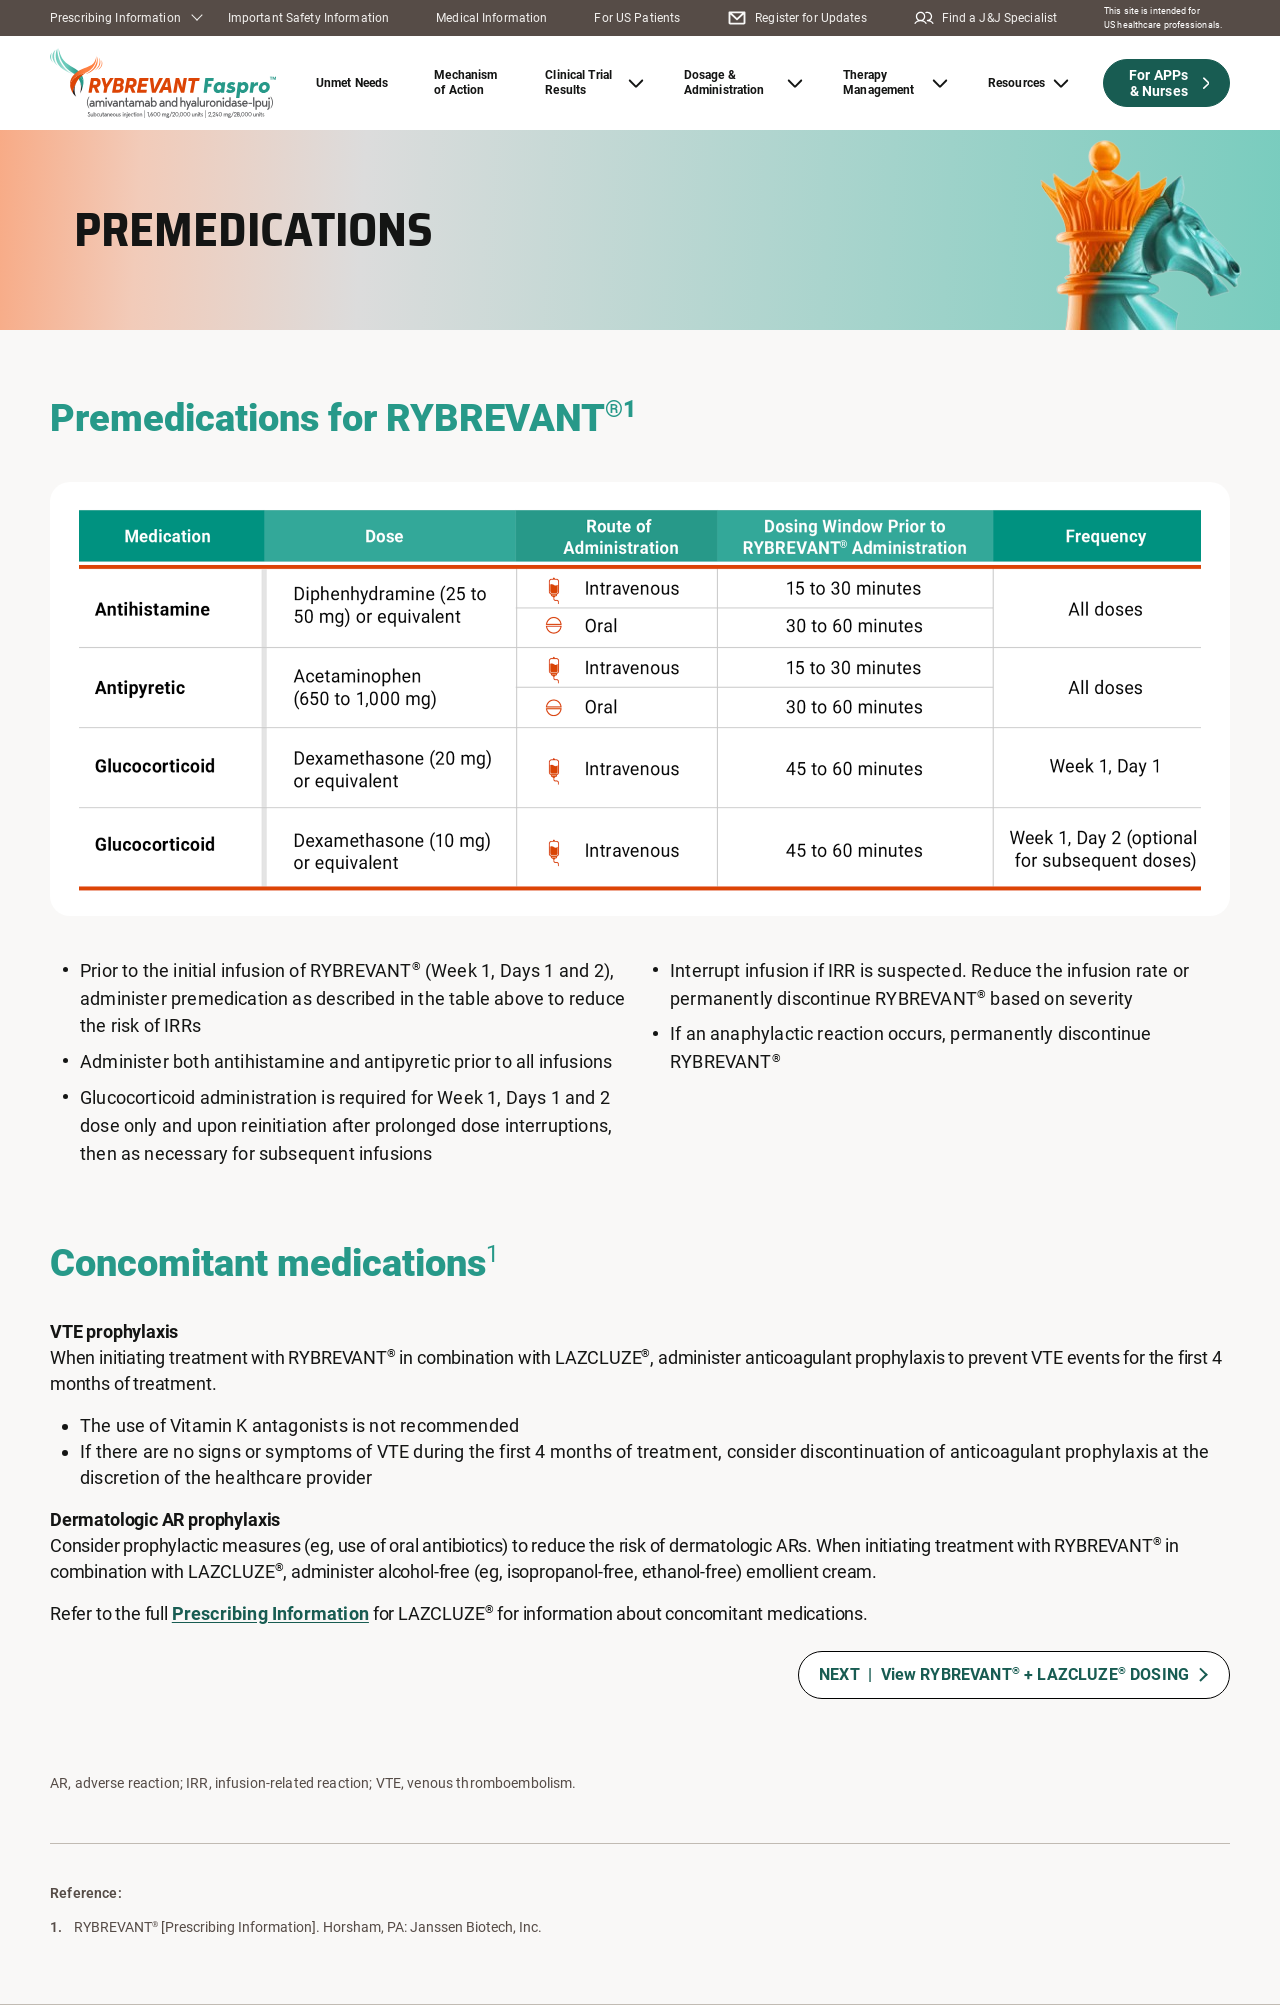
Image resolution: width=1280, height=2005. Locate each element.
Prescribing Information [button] (115, 18)
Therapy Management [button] (878, 82)
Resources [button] (1016, 83)
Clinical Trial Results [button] (578, 82)
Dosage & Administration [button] (724, 82)
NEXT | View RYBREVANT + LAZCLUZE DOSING (1004, 1674)
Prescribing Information (270, 1613)
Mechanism (465, 82)
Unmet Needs (352, 83)
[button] (1166, 83)
